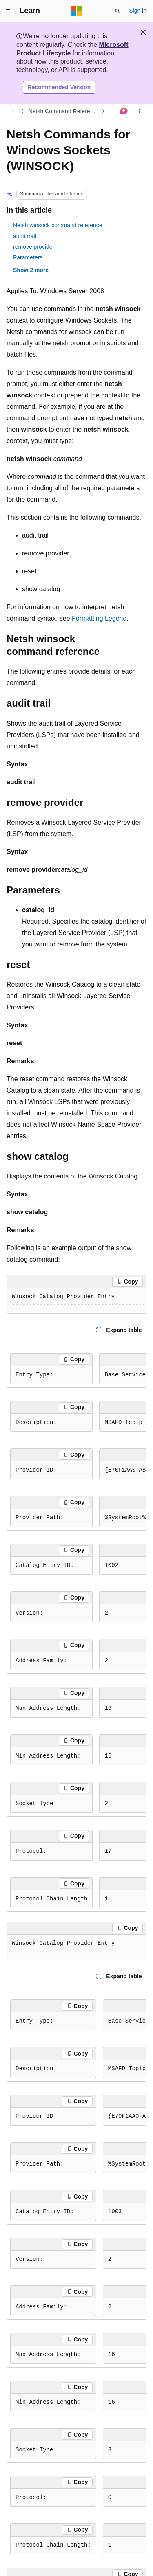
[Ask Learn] (124, 111)
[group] (76, 1301)
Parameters (27, 257)
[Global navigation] (8, 11)
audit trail (24, 236)
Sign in (137, 10)
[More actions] (139, 111)
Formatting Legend (99, 618)
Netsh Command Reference (64, 111)
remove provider (33, 247)
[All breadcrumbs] (14, 111)
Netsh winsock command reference (57, 225)
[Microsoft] (76, 11)
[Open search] (117, 11)
